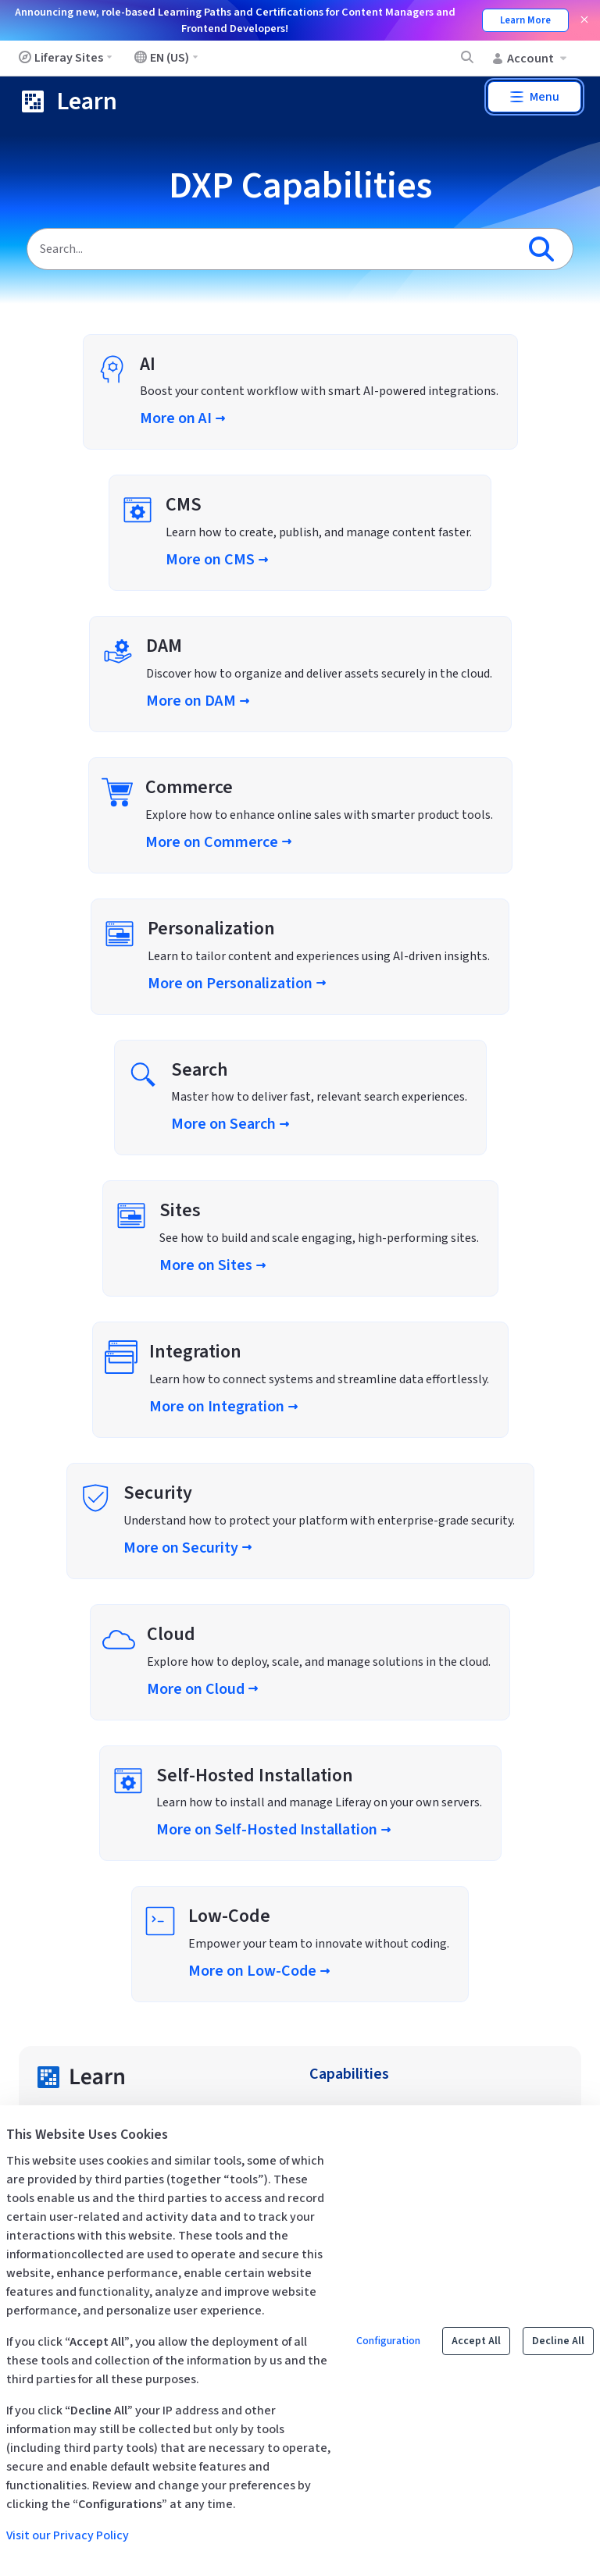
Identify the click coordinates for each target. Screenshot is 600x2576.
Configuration (388, 2341)
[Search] (271, 249)
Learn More (525, 20)
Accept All (476, 2341)
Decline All (558, 2341)
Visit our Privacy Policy (67, 2535)
